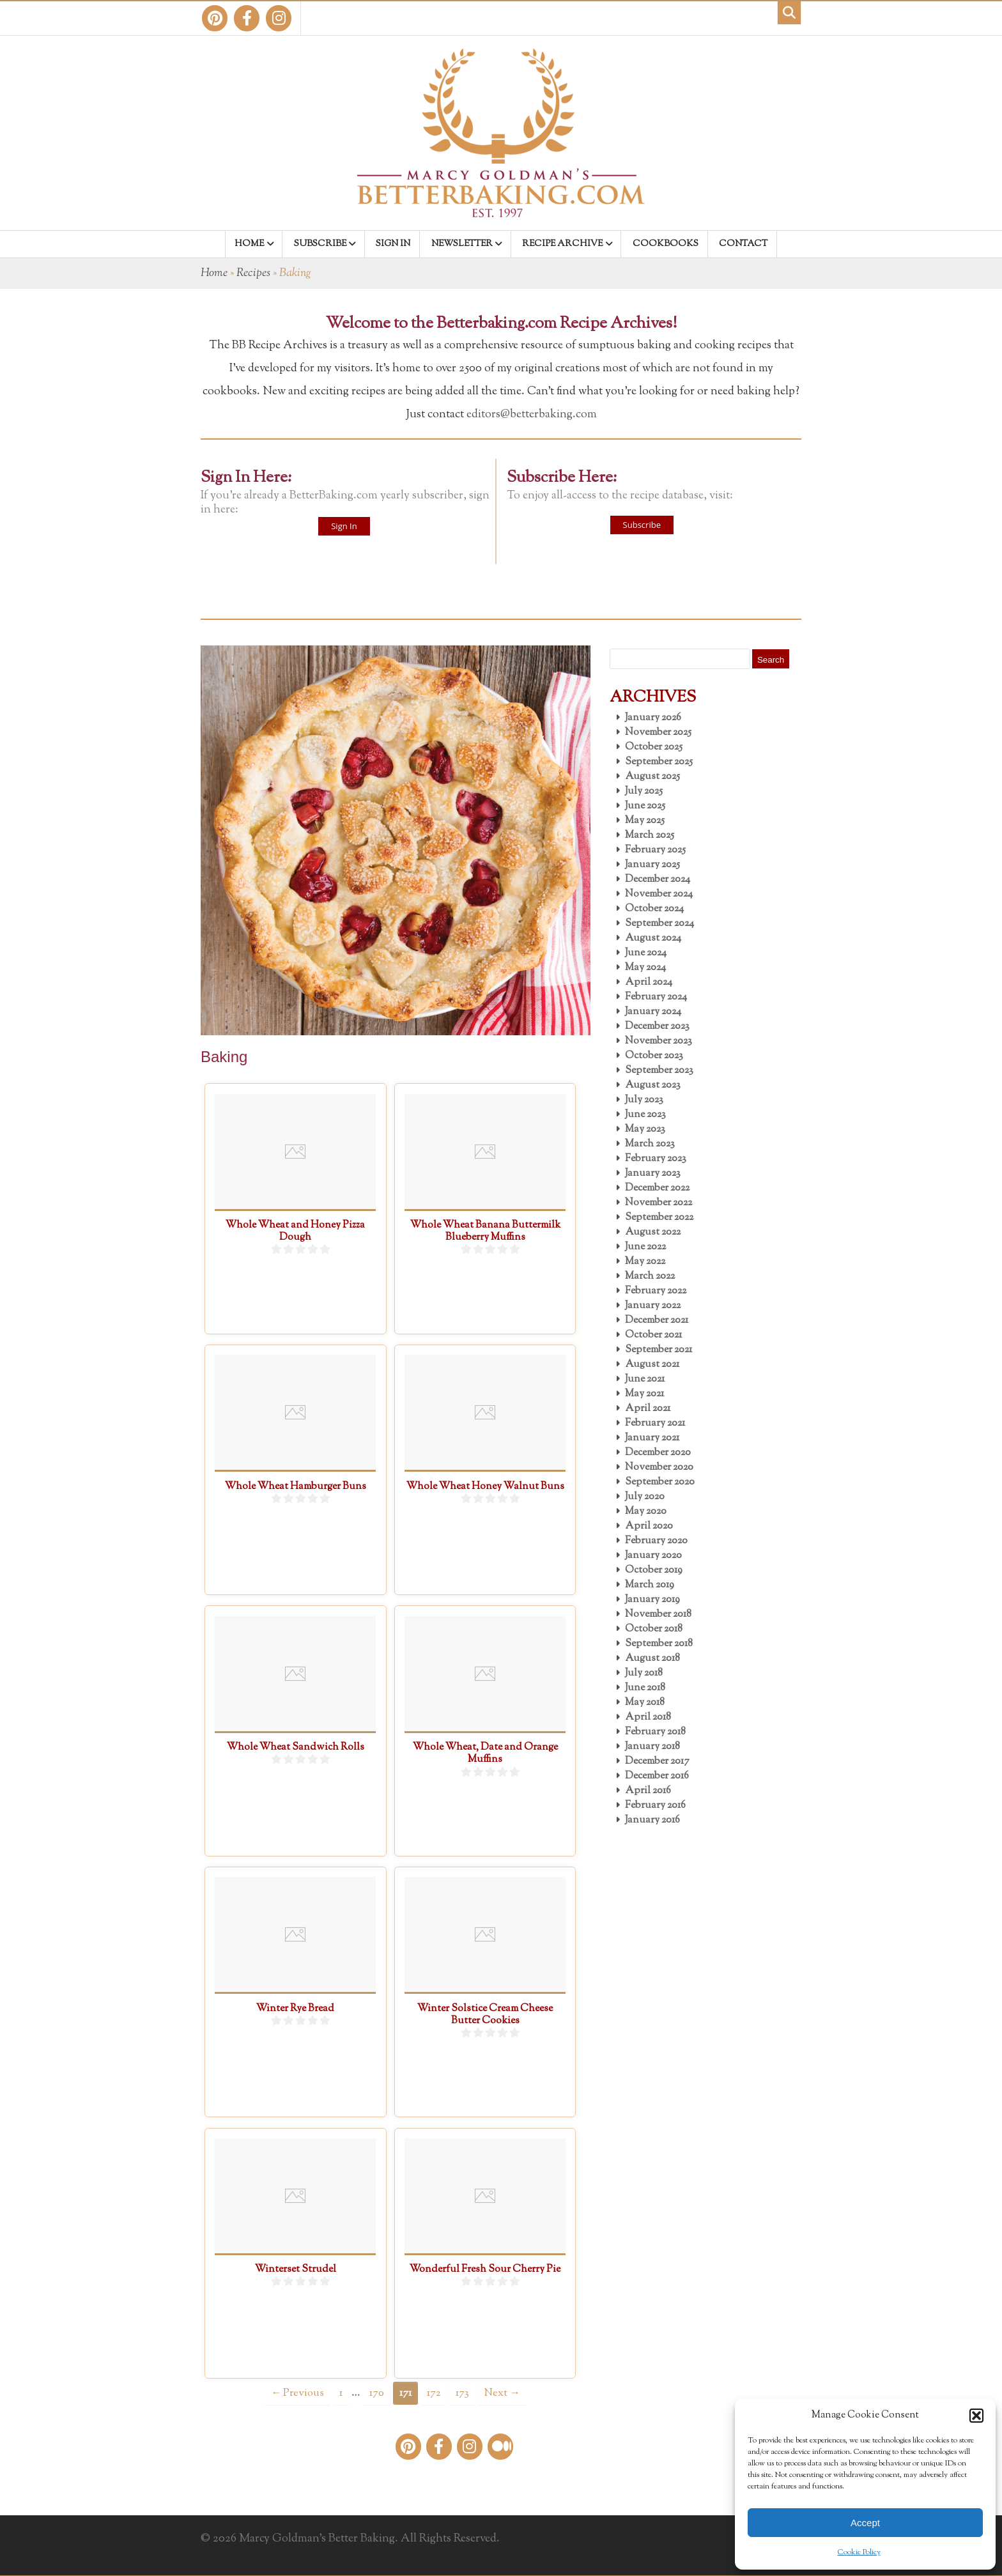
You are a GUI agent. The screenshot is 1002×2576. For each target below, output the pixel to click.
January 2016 (652, 1820)
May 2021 (644, 1394)
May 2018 (645, 1702)
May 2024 (645, 967)
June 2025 (645, 806)
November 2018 (658, 1614)
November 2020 (659, 1467)
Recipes (253, 273)
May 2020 (646, 1511)
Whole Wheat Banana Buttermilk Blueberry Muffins (485, 1231)
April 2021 (647, 1408)
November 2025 (658, 732)
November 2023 (658, 1041)
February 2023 (655, 1159)
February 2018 (655, 1732)
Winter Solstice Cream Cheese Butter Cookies (485, 2014)
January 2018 (652, 1746)
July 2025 (644, 791)
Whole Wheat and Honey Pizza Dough (295, 1231)
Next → (502, 2393)
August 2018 (652, 1658)
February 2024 (656, 997)
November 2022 (658, 1203)
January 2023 (653, 1173)
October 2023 (654, 1056)
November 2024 (659, 894)
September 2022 (659, 1217)
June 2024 (646, 953)
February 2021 (655, 1423)
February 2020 (656, 1541)
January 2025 (652, 865)
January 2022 (653, 1306)
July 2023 (644, 1100)
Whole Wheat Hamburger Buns (295, 1486)
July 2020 (645, 1497)
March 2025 (649, 835)
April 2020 (649, 1526)
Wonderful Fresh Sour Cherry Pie (485, 2269)
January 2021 (652, 1438)
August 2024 (653, 938)
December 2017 (657, 1761)
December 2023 (657, 1026)
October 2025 (653, 747)
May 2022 (645, 1261)
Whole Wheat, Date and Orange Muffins (485, 1753)
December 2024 (657, 879)
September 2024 (659, 923)
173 (462, 2393)
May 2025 (645, 821)
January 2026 (653, 718)
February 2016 (655, 1805)
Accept (865, 2522)
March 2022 (650, 1276)
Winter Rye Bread (295, 2008)
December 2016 (657, 1776)
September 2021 (658, 1350)
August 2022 (653, 1232)
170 (376, 2393)
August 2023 (653, 1085)
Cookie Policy (859, 2552)
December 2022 (657, 1188)
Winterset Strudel (295, 2269)
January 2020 (653, 1555)
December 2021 (656, 1320)
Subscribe (642, 524)
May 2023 (645, 1129)
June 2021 (645, 1379)
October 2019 (653, 1570)
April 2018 (648, 1717)
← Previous (297, 2393)
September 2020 (660, 1482)
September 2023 (659, 1070)
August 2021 (652, 1364)
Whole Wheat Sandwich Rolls (295, 1747)
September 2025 (659, 762)
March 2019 (649, 1585)
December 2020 (658, 1453)
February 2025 (655, 850)
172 (433, 2393)
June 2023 (645, 1114)
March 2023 (650, 1144)
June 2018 (645, 1688)
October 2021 (653, 1335)
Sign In (344, 526)
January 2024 (653, 1012)
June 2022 (645, 1247)
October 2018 (653, 1629)
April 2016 (648, 1791)
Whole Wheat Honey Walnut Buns (485, 1486)
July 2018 (644, 1673)
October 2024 (654, 909)
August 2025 (652, 776)
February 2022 (655, 1291)
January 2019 (652, 1600)
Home (214, 273)
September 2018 (659, 1644)
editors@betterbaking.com (531, 414)
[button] (976, 2415)
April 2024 (648, 982)
